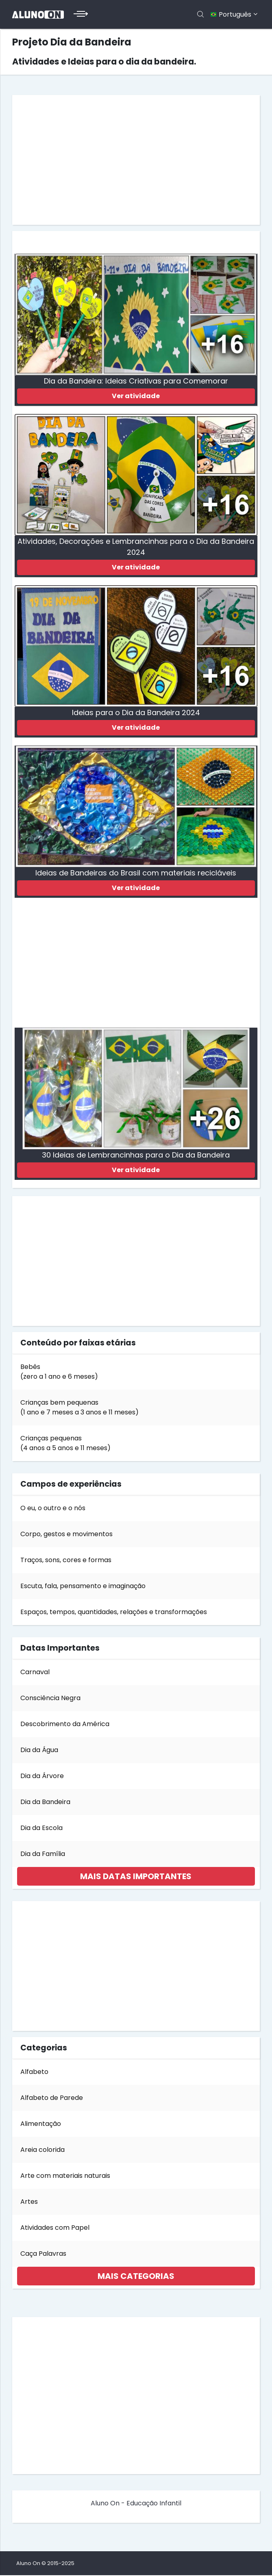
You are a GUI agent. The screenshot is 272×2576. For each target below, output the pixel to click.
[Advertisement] (136, 160)
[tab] (136, 1876)
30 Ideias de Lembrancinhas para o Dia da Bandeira (136, 1155)
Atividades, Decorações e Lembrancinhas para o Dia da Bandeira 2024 (135, 547)
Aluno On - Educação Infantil (136, 2503)
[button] (136, 1877)
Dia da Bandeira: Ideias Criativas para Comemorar (136, 381)
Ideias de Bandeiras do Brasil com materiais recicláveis (135, 873)
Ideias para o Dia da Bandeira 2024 (136, 713)
